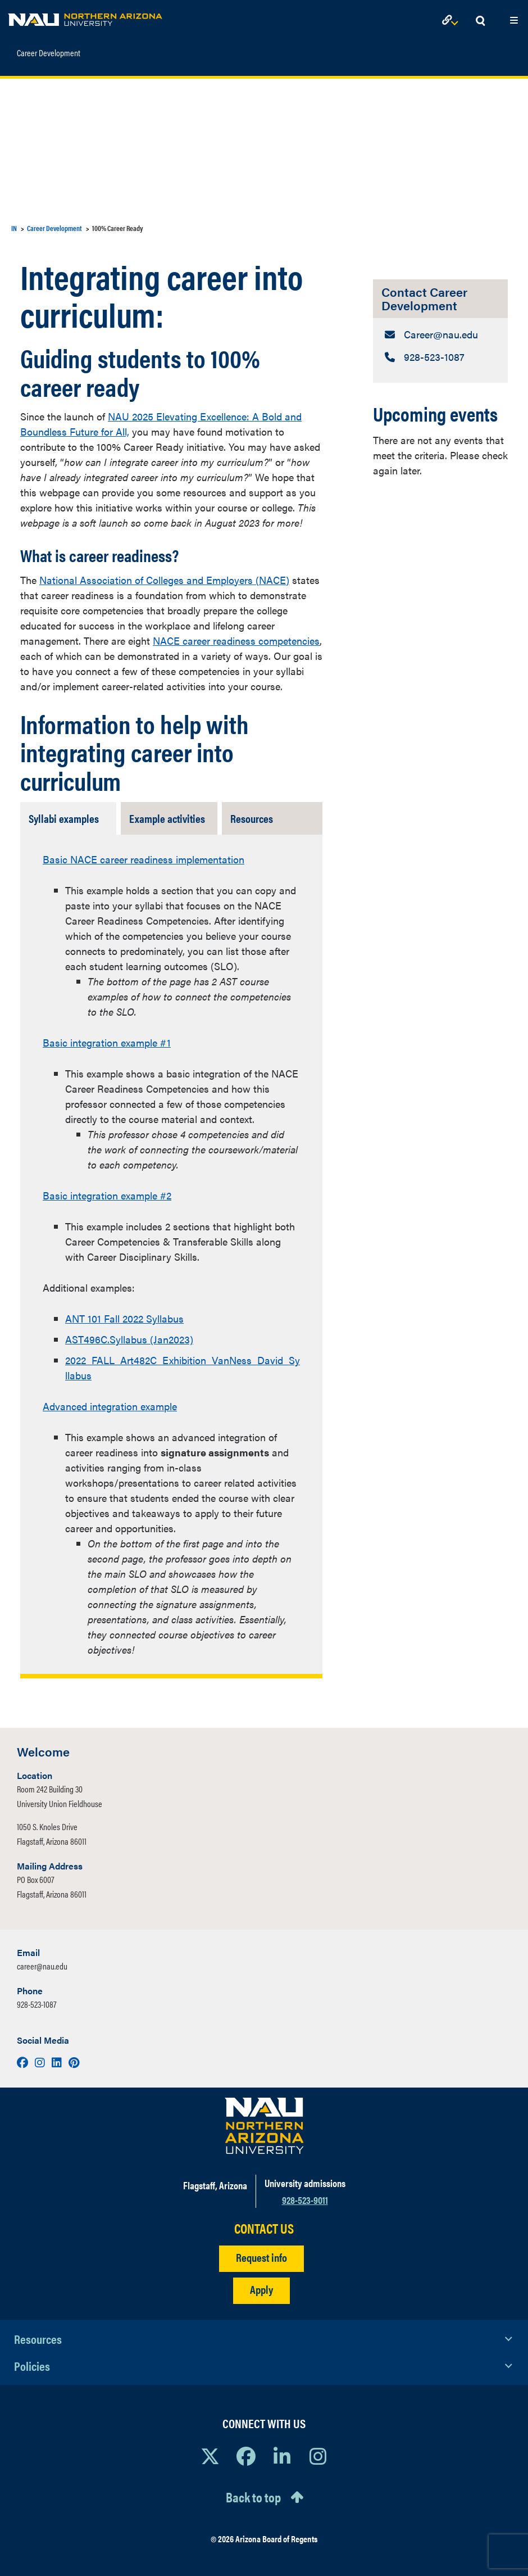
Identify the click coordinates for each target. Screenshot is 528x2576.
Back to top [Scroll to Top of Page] (253, 2496)
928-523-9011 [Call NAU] (305, 2200)
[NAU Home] (85, 17)
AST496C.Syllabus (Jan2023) (129, 1339)
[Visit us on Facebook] (23, 2062)
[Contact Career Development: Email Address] (440, 334)
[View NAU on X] (210, 2455)
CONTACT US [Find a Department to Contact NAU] (264, 2228)
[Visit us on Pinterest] (74, 2062)
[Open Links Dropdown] (452, 21)
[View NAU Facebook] (246, 2455)
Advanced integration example (110, 1406)
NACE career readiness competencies (236, 640)
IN (14, 228)
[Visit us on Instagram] (41, 2062)
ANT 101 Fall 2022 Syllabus (124, 1318)
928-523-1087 (36, 2004)
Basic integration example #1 (107, 1042)
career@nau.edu (42, 1965)
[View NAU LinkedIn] (282, 2455)
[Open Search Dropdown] (480, 21)
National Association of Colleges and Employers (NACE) (164, 580)
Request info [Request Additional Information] (261, 2257)
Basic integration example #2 (107, 1195)
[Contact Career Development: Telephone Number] (440, 356)
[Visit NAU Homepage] (264, 2126)
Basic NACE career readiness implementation (143, 859)
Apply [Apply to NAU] (261, 2289)
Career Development (48, 47)
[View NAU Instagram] (318, 2455)
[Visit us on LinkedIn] (58, 2062)
